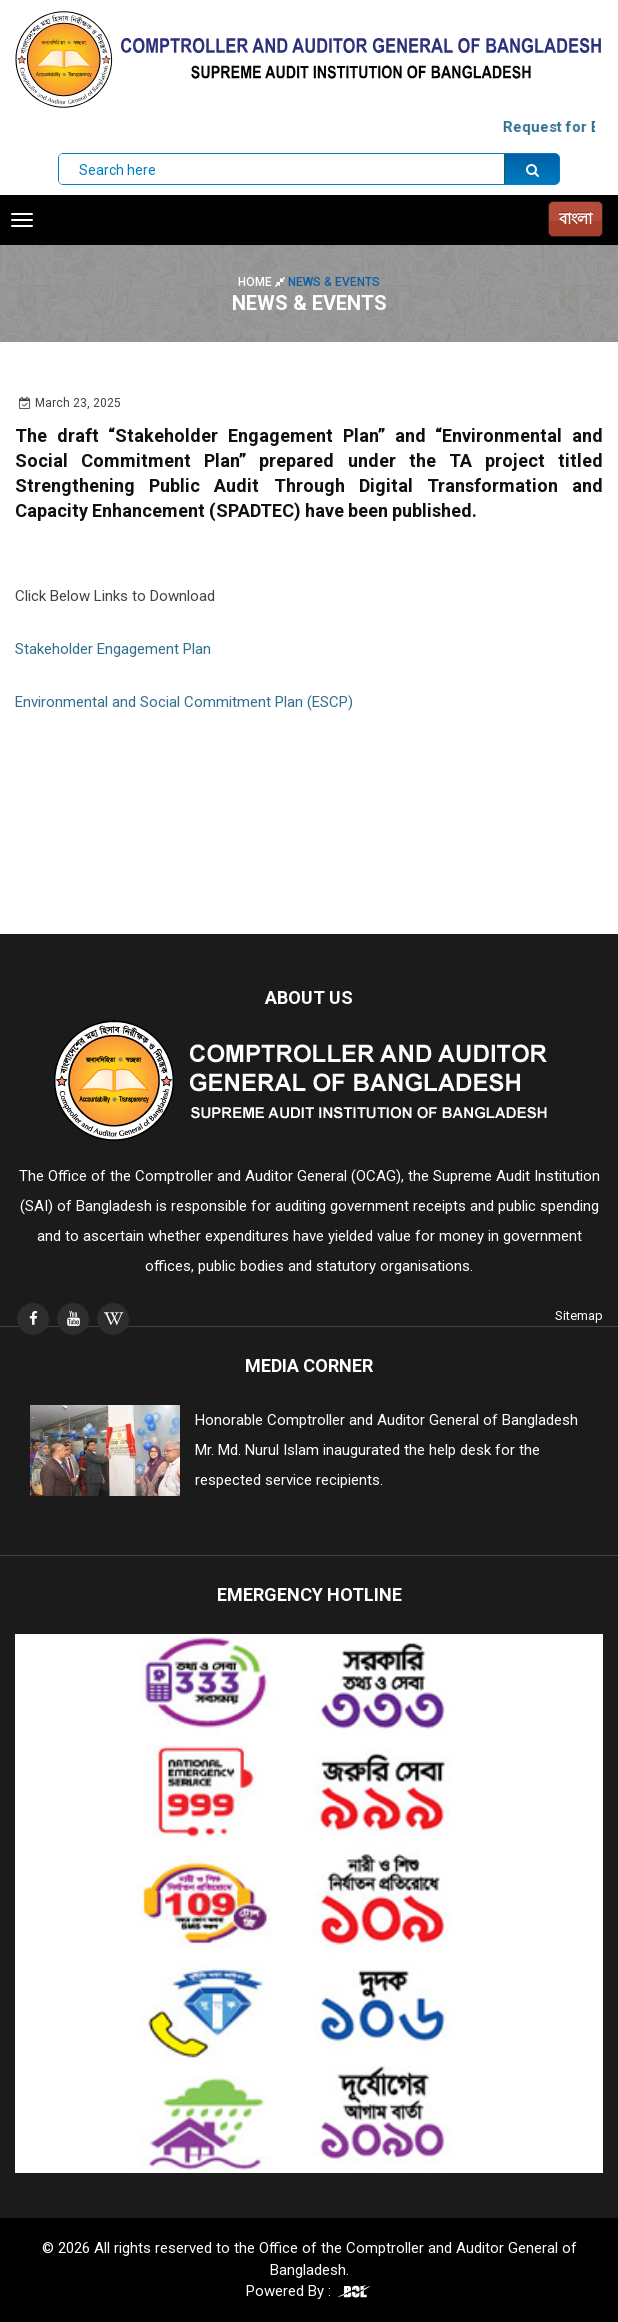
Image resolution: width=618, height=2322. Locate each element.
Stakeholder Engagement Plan (113, 649)
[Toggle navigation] (22, 220)
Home (263, 282)
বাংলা (575, 218)
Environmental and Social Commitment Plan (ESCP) (184, 702)
